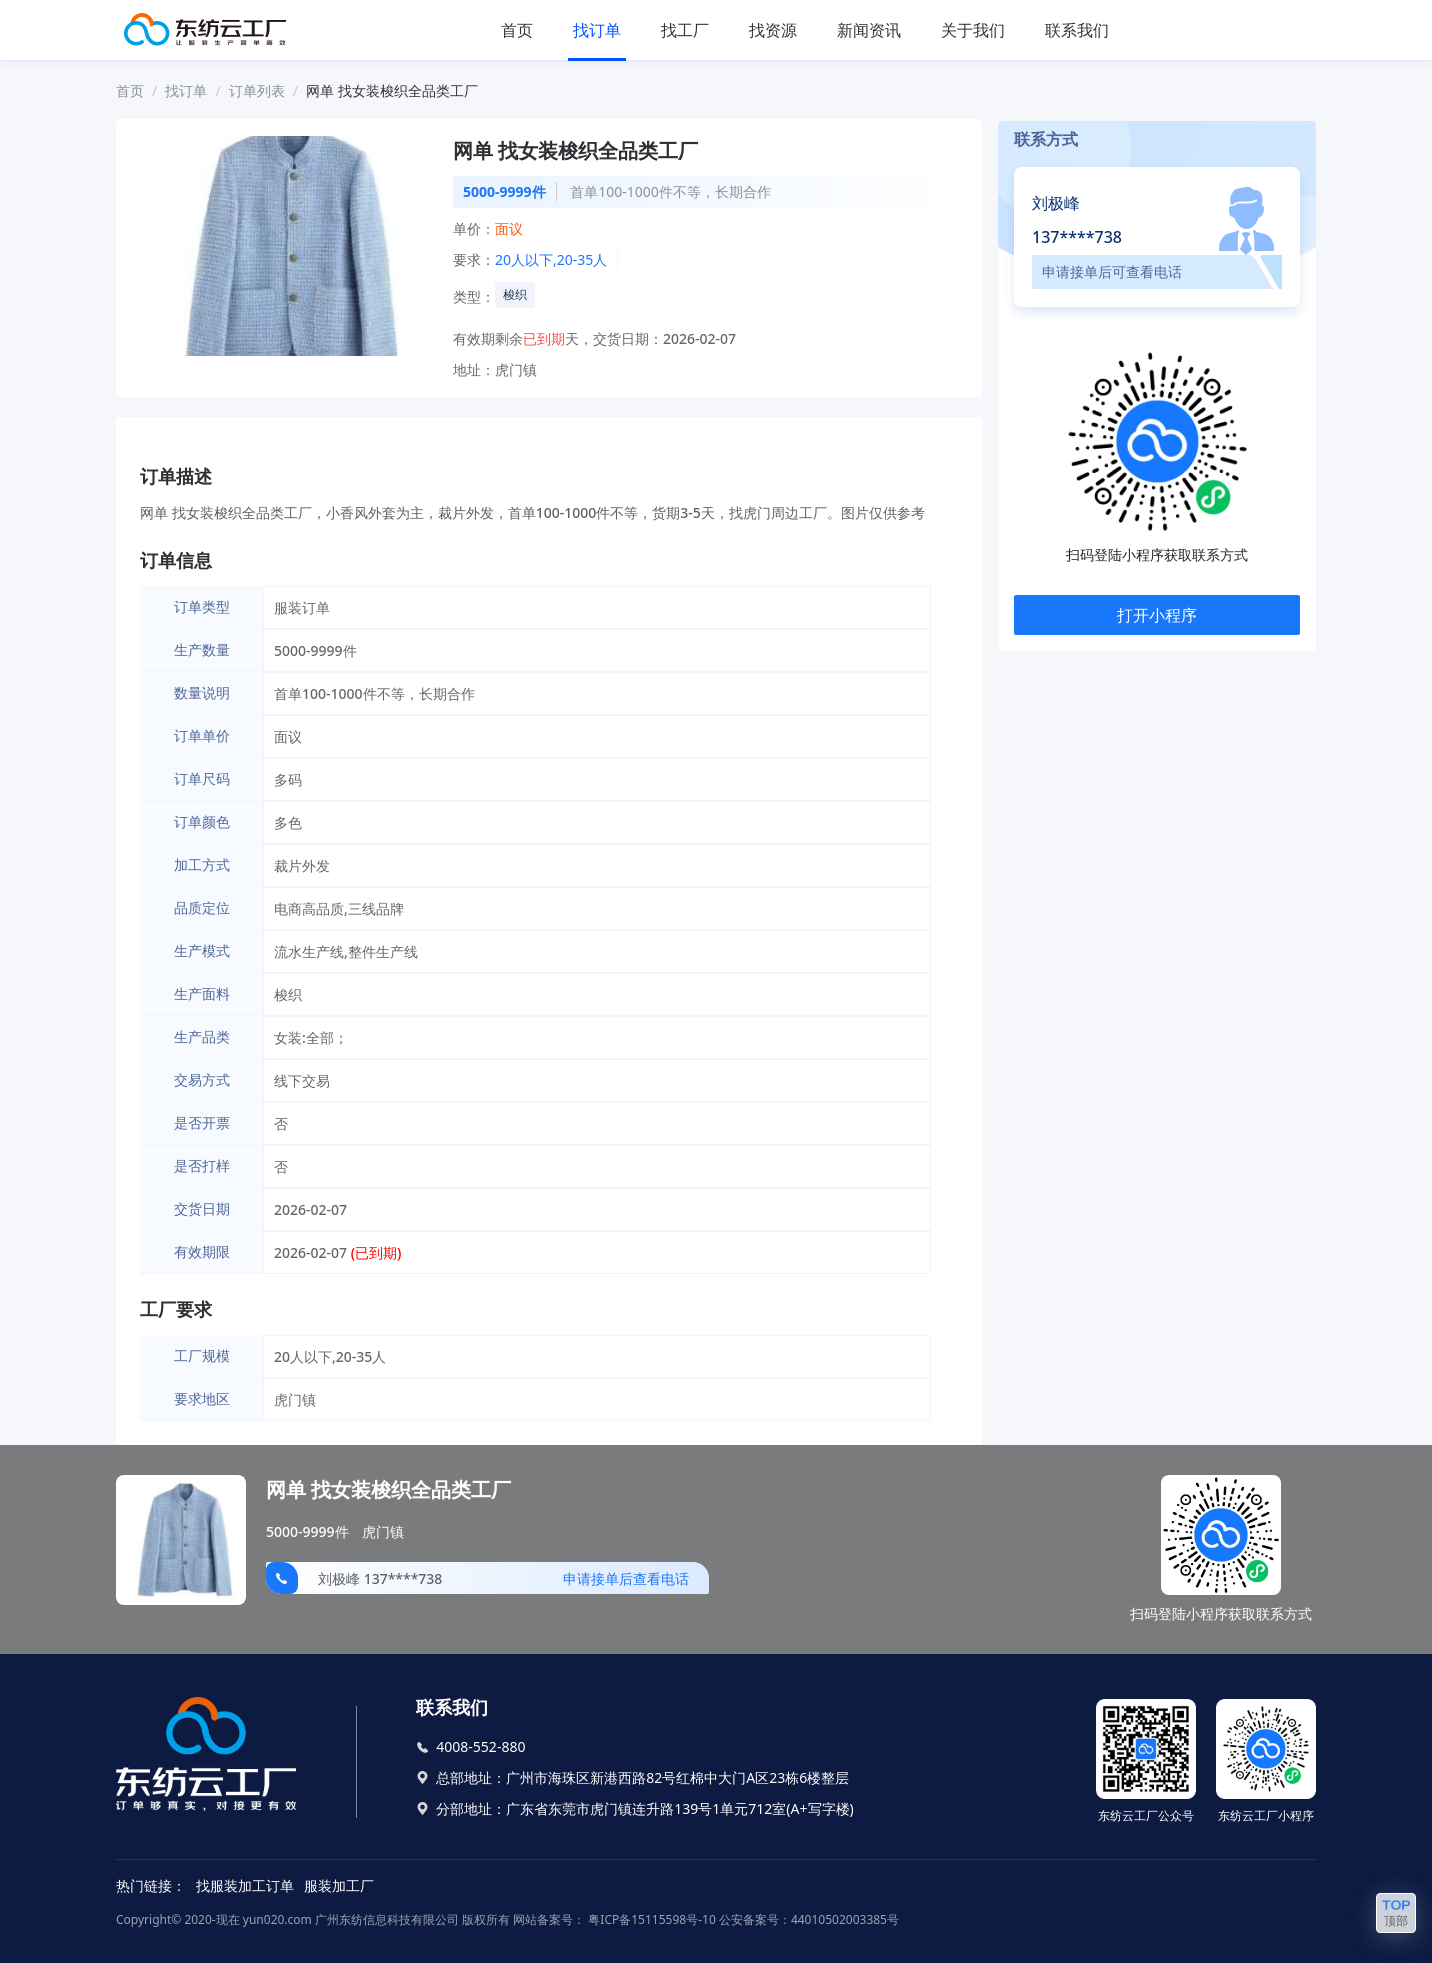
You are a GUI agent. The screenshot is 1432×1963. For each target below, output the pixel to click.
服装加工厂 (339, 1885)
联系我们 (1077, 30)
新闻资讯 (869, 30)
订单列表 (257, 90)
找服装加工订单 (245, 1885)
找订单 (597, 30)
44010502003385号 (845, 1919)
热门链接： (151, 1885)
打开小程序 (1157, 615)
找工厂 (685, 30)
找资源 (773, 30)
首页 (517, 30)
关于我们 (973, 30)
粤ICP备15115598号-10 (650, 1919)
